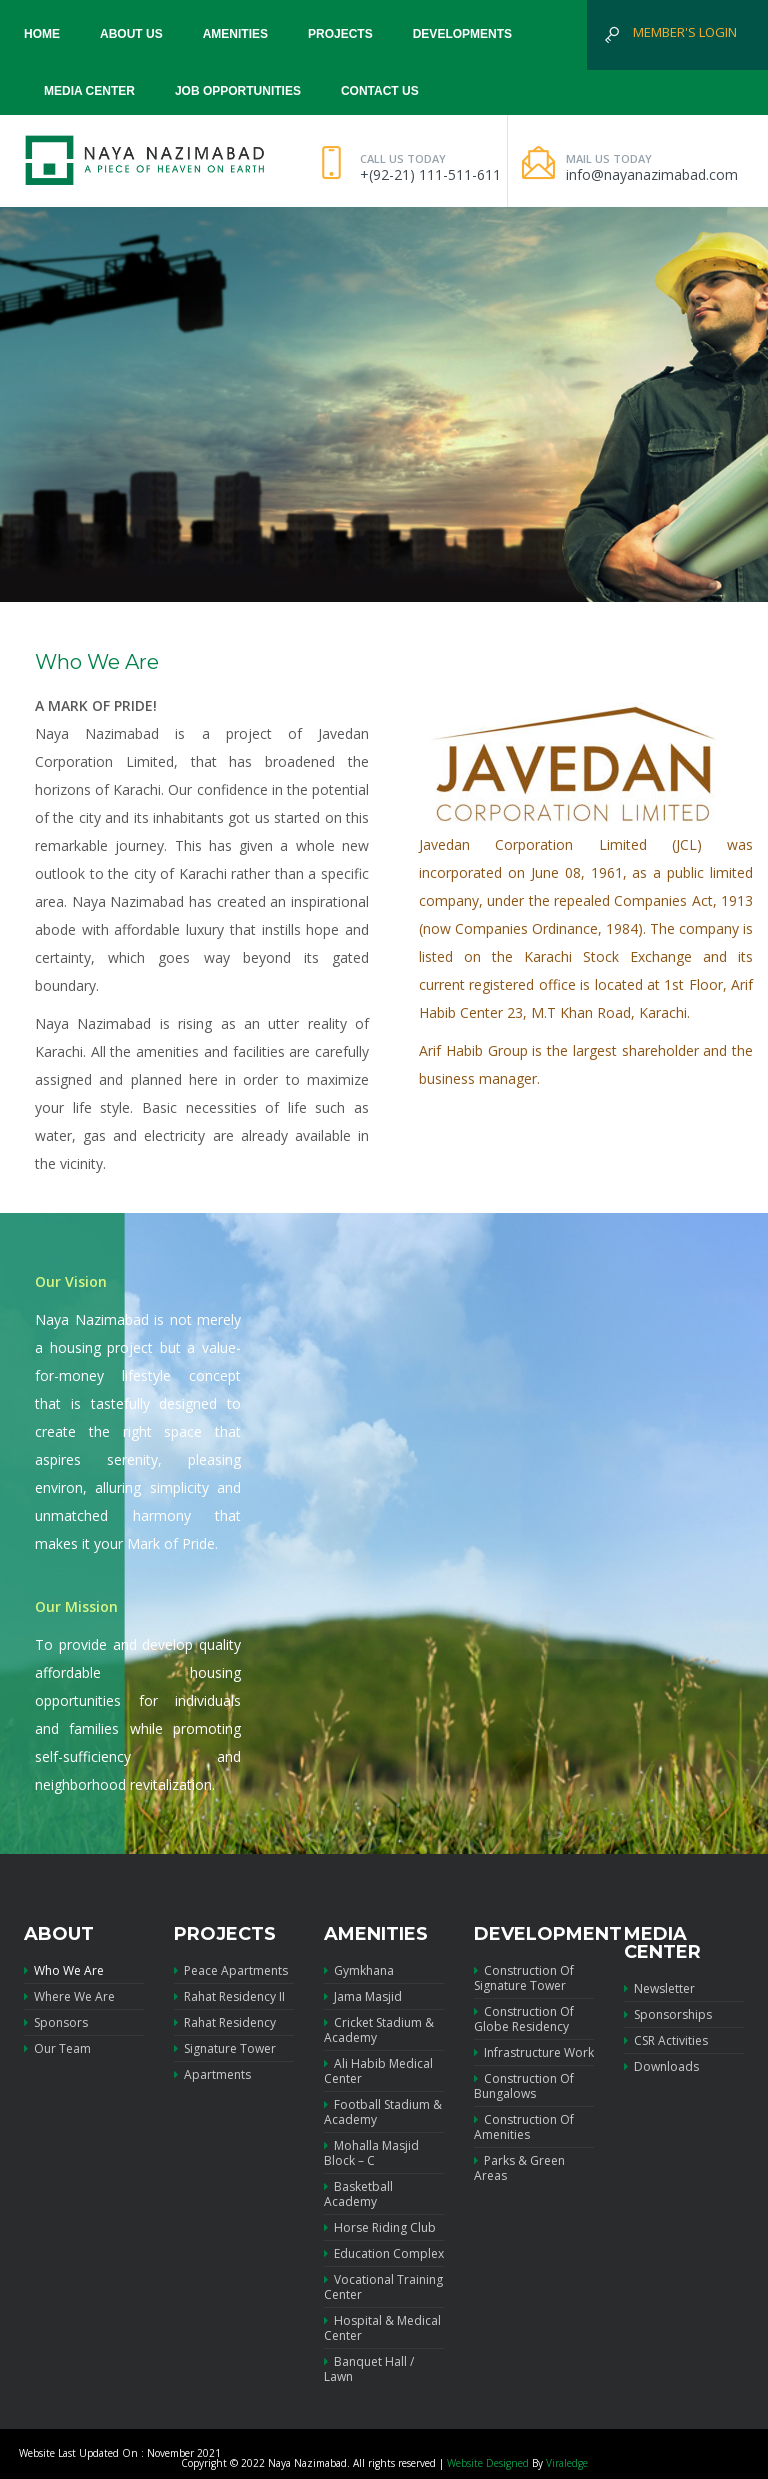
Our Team (57, 2048)
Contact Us (380, 91)
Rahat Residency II (229, 1996)
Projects (340, 34)
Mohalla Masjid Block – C (371, 2153)
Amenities (235, 34)
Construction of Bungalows (524, 2086)
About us (131, 34)
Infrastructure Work (534, 2052)
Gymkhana (359, 1971)
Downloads (661, 2066)
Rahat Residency (225, 2022)
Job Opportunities (238, 91)
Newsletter (659, 1989)
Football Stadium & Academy (383, 2112)
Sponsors (56, 2022)
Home (42, 34)
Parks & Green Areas (519, 2168)
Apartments (212, 2074)
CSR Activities (666, 2040)
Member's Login (685, 32)
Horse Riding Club (380, 2227)
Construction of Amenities (524, 2127)
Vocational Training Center (383, 2287)
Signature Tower (225, 2048)
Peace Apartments (231, 1971)
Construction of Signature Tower (524, 1978)
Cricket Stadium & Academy (379, 2030)
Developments (462, 34)
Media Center (89, 91)
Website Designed (488, 2463)
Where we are (69, 1996)
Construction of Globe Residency (524, 2019)
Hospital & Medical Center (382, 2328)
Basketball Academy (358, 2194)
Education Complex (384, 2253)
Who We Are (64, 1971)
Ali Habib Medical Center (378, 2071)
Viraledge (567, 2463)
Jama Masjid (363, 1996)
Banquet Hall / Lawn (369, 2369)
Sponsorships (668, 2014)
